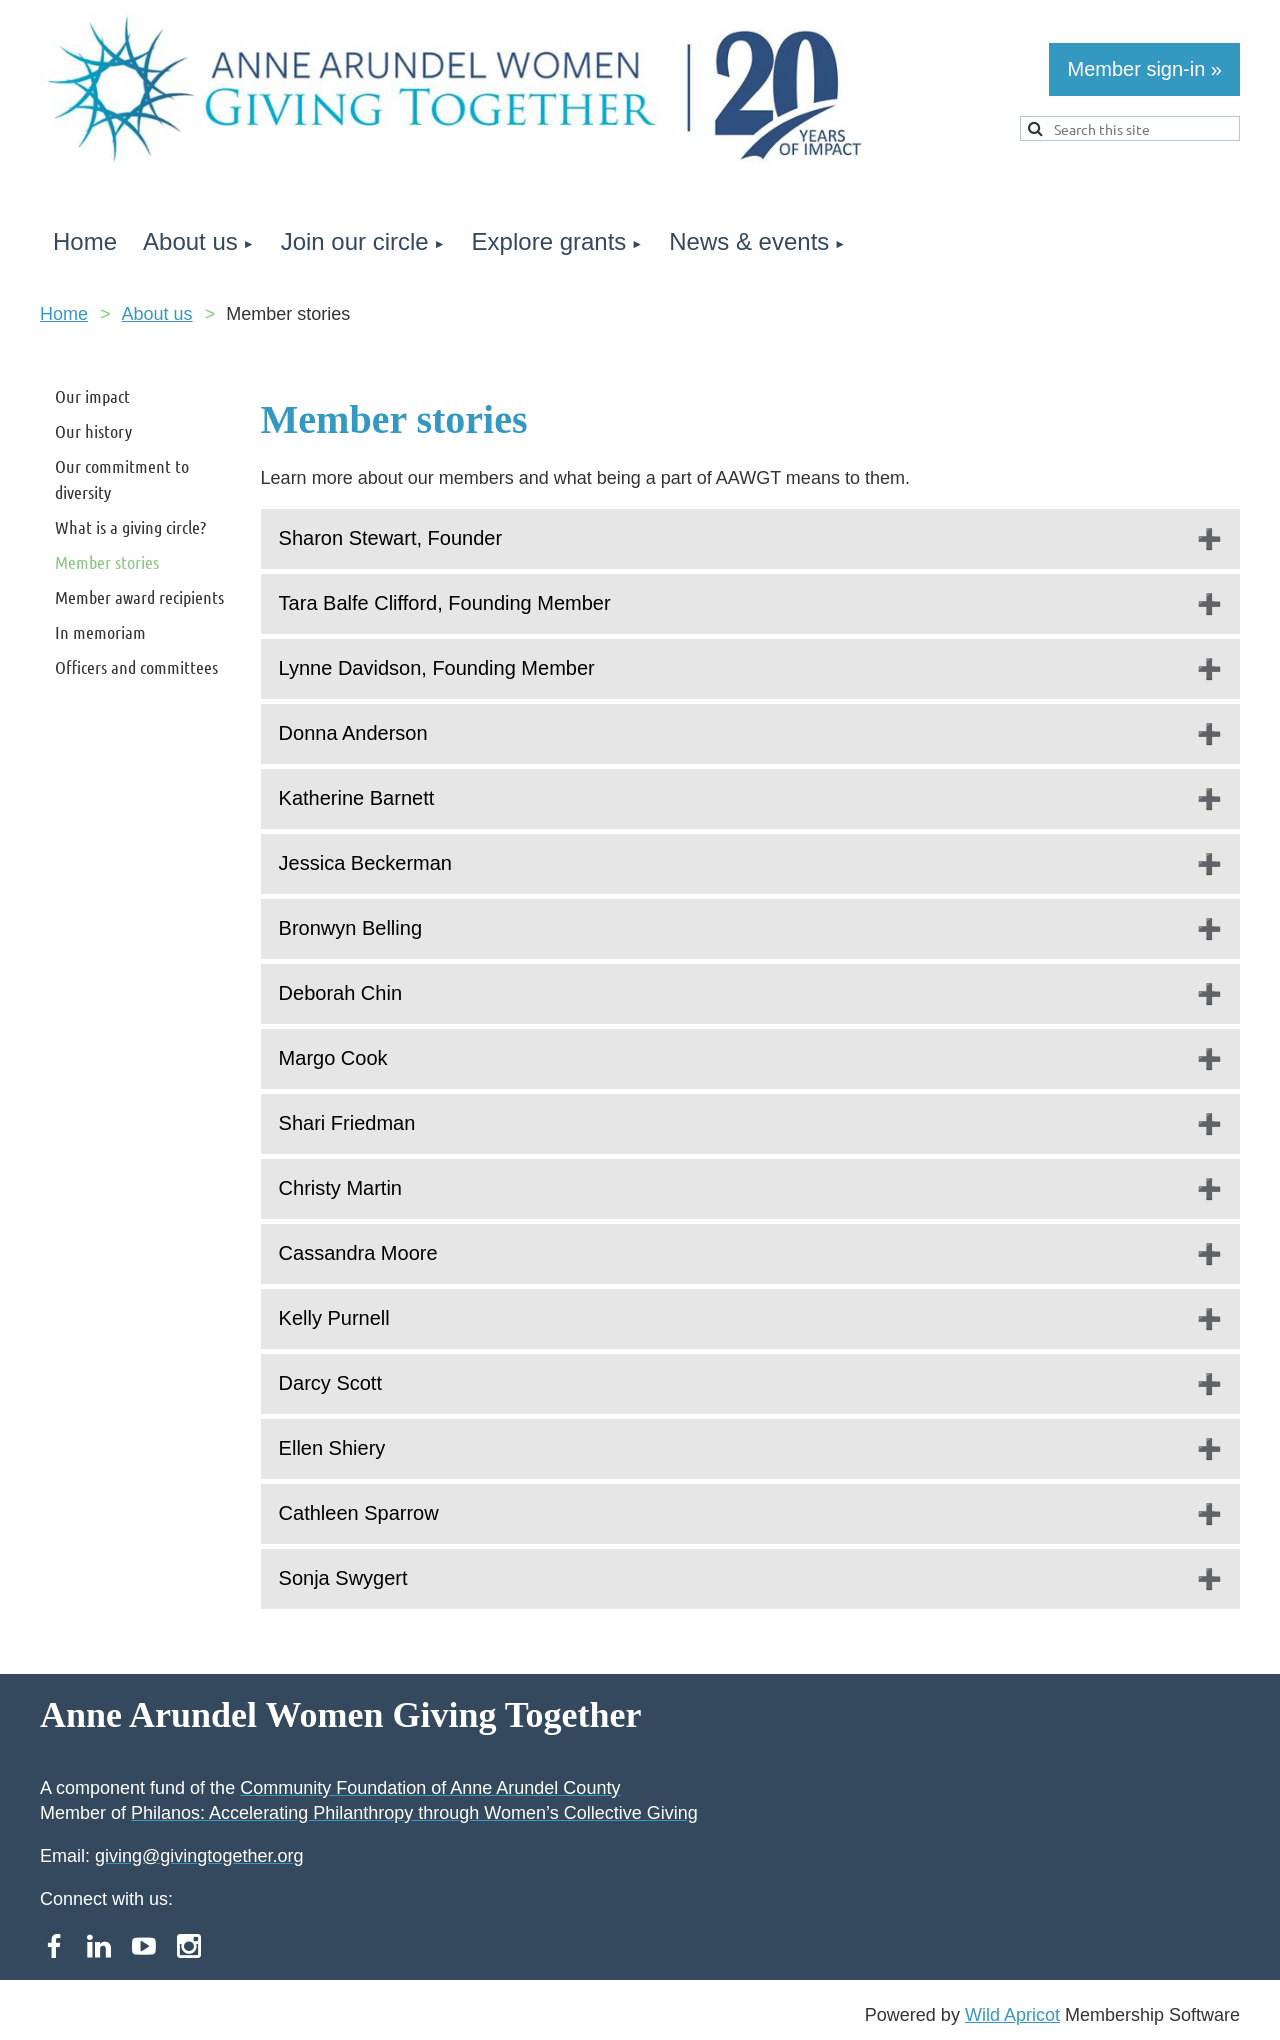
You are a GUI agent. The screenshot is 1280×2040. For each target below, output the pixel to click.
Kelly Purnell (334, 1318)
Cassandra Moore (358, 1253)
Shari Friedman (347, 1123)
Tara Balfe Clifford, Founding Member (445, 603)
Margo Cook (333, 1058)
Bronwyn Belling (350, 928)
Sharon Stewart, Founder (390, 538)
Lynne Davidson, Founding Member (437, 668)
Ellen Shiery (332, 1448)
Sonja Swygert (343, 1578)
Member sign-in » (1144, 69)
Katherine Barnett (357, 798)
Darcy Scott (330, 1383)
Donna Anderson (353, 733)
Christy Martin (340, 1188)
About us (157, 314)
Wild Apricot (1012, 2015)
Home (64, 314)
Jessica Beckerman (365, 863)
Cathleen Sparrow (359, 1513)
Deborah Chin (340, 993)
